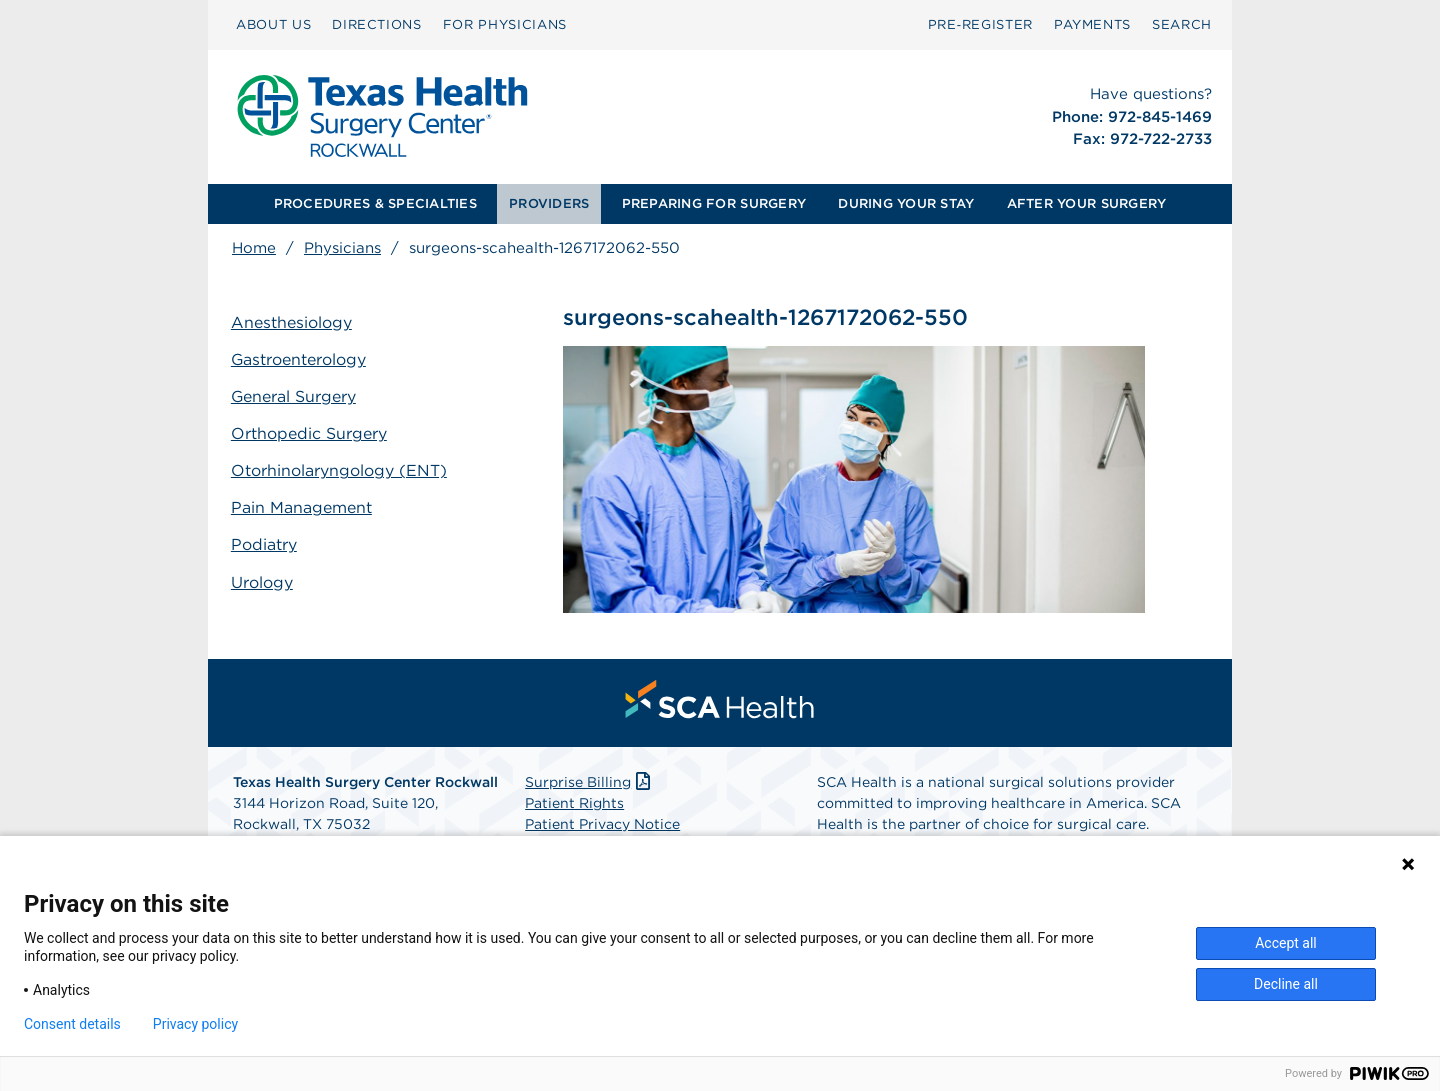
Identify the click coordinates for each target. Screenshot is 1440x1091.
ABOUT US (273, 24)
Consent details (72, 1024)
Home (254, 248)
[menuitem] (273, 25)
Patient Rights (574, 804)
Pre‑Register (980, 24)
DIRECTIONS (377, 24)
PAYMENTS (1092, 24)
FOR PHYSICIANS (505, 24)
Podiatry (265, 543)
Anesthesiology (292, 322)
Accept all (1286, 943)
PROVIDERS (549, 203)
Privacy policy (195, 1024)
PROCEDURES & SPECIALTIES (375, 203)
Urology (263, 580)
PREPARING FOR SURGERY (714, 203)
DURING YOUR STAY (906, 203)
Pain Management (302, 506)
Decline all (1286, 984)
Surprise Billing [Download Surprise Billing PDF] (589, 783)
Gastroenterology (300, 359)
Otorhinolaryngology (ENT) (340, 469)
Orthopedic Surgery (310, 433)
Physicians (342, 248)
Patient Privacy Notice (602, 825)
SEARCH (1182, 24)
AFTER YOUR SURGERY (1087, 203)
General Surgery (295, 396)
